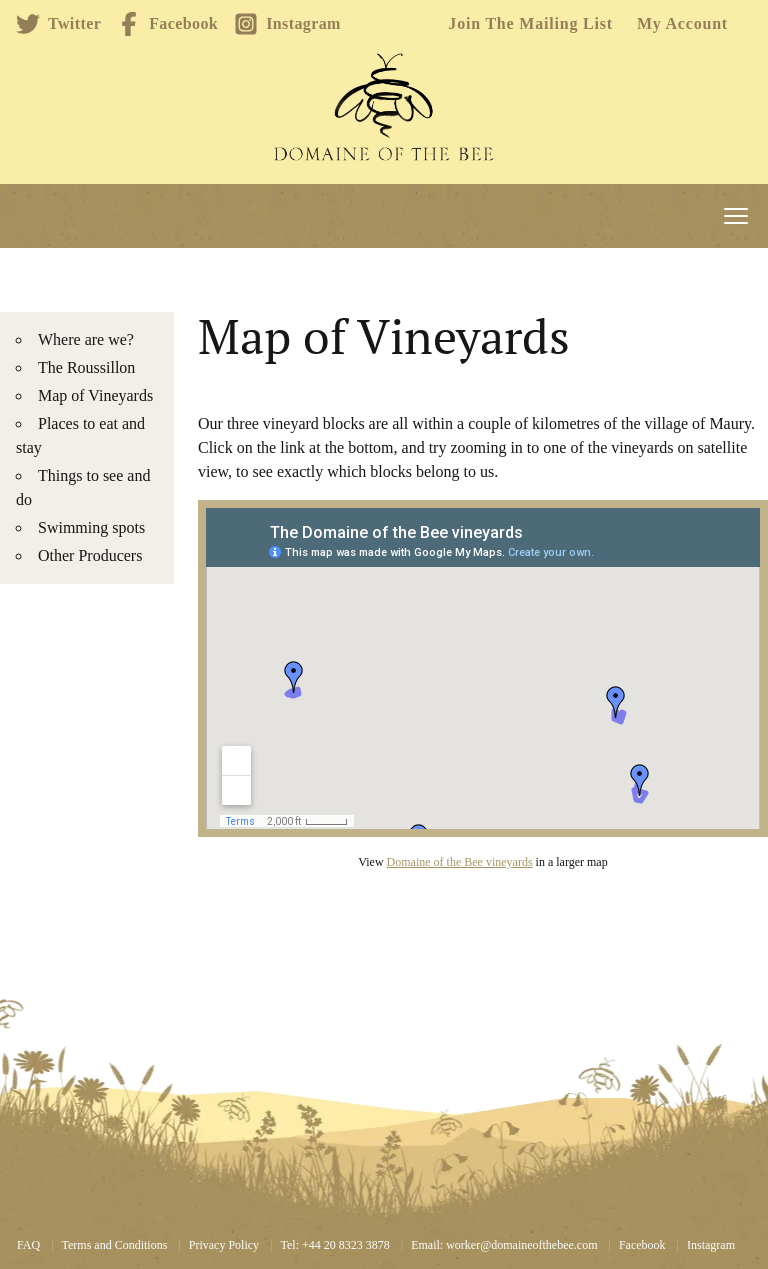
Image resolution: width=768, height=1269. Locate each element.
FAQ (28, 1245)
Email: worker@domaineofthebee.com (504, 1245)
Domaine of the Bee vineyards (460, 862)
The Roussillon (86, 367)
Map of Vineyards (95, 395)
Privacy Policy (224, 1245)
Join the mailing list (530, 23)
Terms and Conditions (115, 1245)
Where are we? (86, 339)
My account (682, 23)
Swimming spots (91, 527)
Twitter (58, 24)
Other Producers (90, 555)
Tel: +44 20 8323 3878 (335, 1245)
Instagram (287, 24)
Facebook (167, 24)
